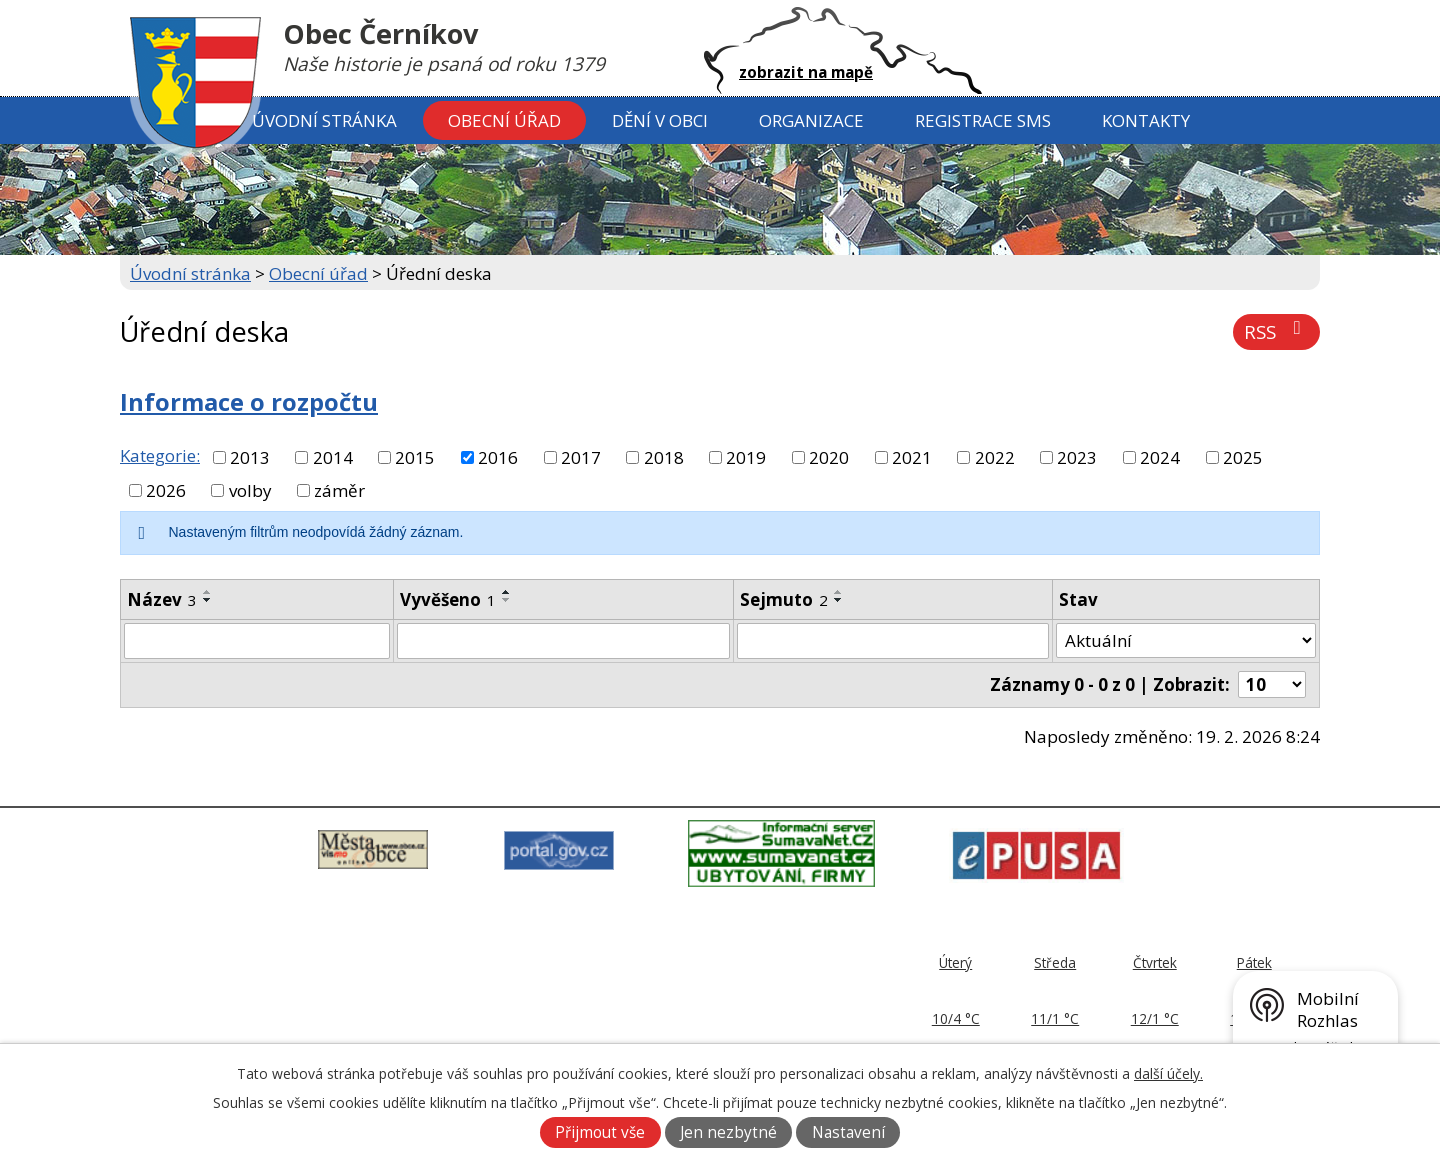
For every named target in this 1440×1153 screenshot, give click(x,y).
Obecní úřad (504, 120)
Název (162, 599)
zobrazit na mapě (806, 72)
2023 (1077, 457)
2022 (995, 457)
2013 (250, 457)
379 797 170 (642, 1001)
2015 (415, 457)
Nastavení (848, 1132)
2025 (1243, 457)
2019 (746, 457)
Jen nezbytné (728, 1132)
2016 (498, 457)
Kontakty (1146, 120)
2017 (581, 457)
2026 (166, 490)
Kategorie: (160, 455)
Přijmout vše (600, 1132)
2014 (333, 457)
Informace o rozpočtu (249, 402)
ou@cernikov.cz (646, 1024)
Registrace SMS (983, 120)
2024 (1160, 457)
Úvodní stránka (324, 120)
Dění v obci (660, 120)
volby (250, 490)
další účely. (1168, 1073)
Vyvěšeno (448, 599)
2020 (829, 457)
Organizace (811, 120)
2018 (664, 457)
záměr (339, 490)
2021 (912, 457)
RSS (1276, 331)
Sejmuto (784, 599)
